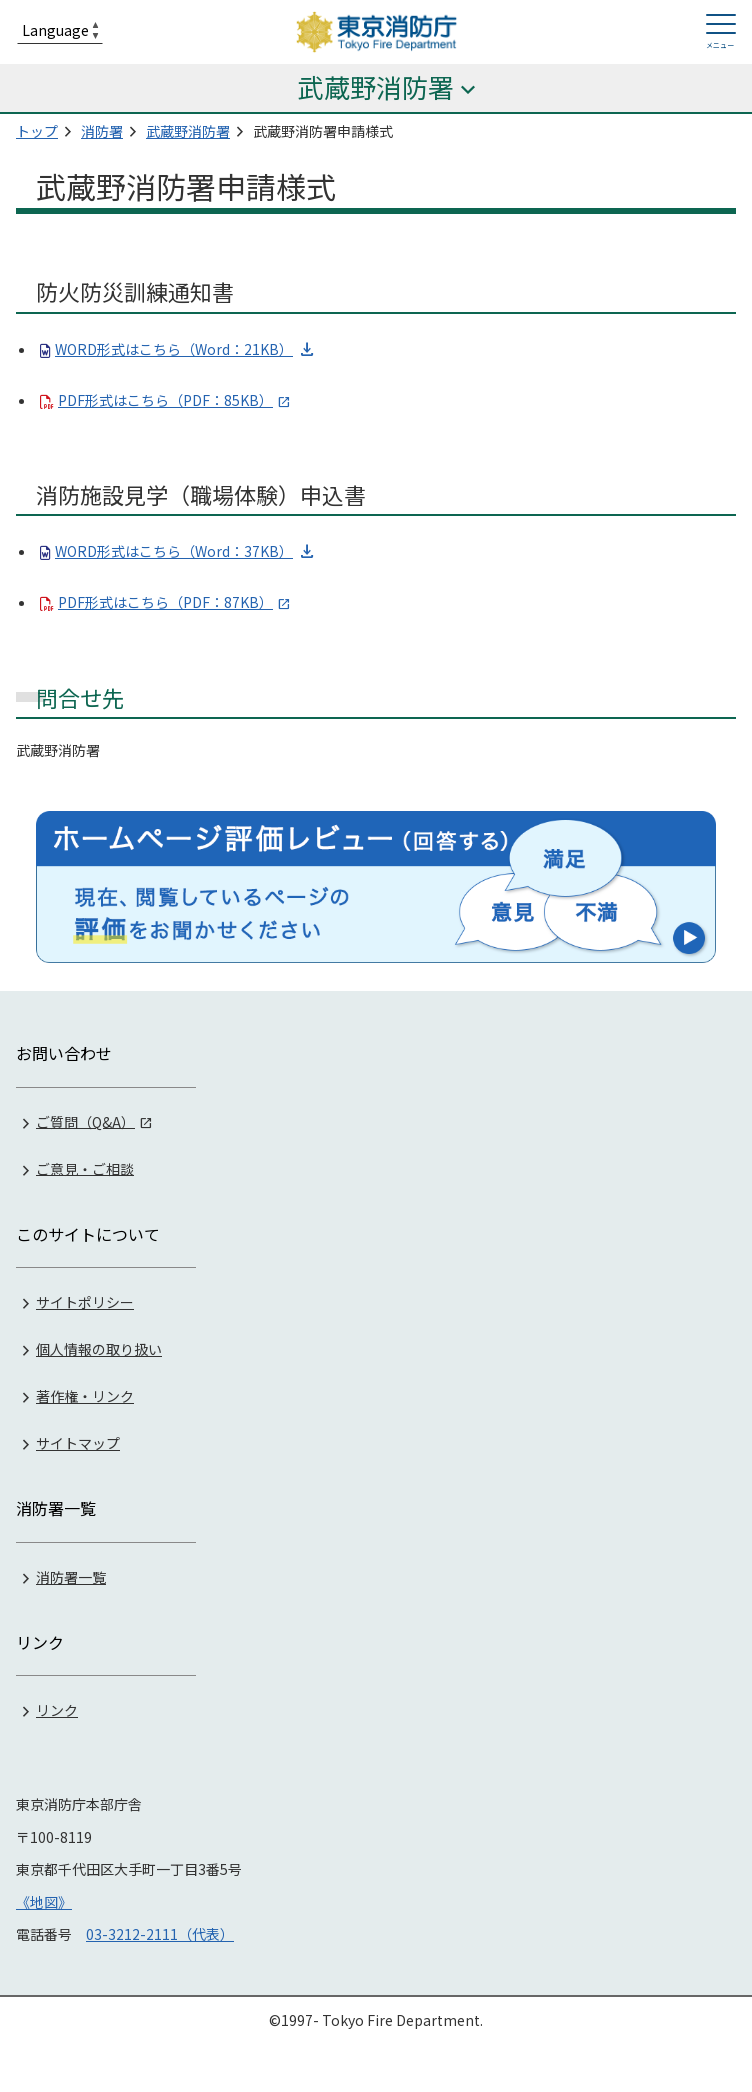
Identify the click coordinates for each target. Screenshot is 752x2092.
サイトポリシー (85, 1302)
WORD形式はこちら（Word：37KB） (174, 551)
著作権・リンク (85, 1396)
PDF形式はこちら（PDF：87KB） (165, 602)
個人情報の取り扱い (99, 1349)
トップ (37, 131)
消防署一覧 (71, 1577)
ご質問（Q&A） (85, 1121)
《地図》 (44, 1902)
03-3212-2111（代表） (160, 1934)
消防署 (102, 131)
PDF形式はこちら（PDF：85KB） (165, 400)
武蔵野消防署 (188, 131)
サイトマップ (78, 1443)
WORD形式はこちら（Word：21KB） (174, 349)
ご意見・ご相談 (85, 1168)
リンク (57, 1710)
